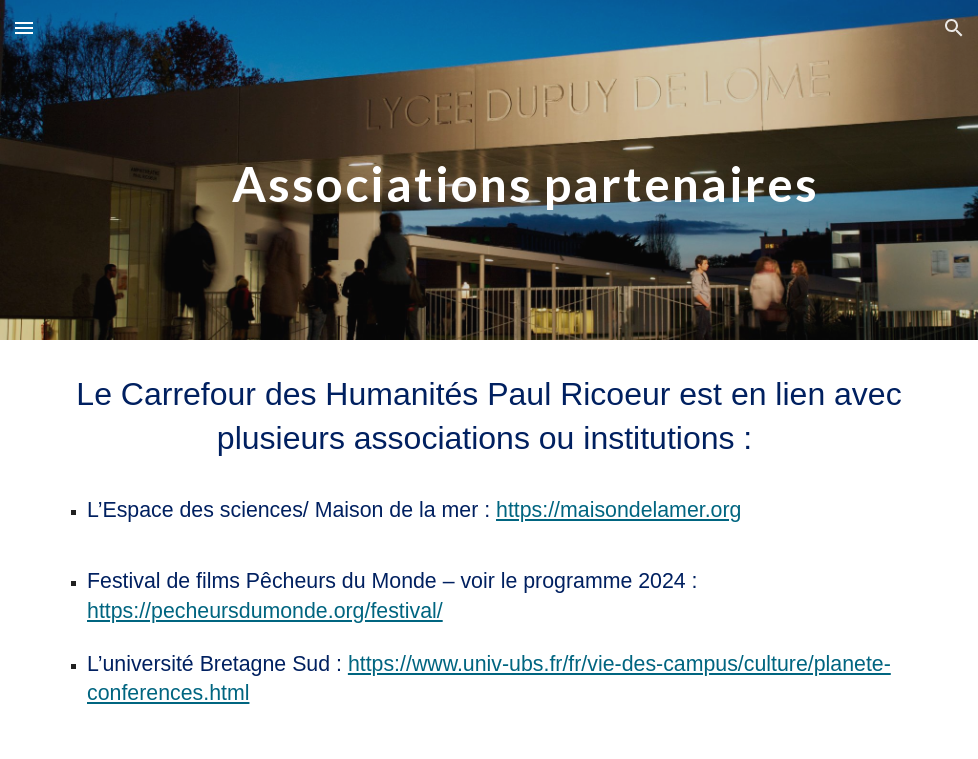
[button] (24, 27)
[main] (525, 169)
